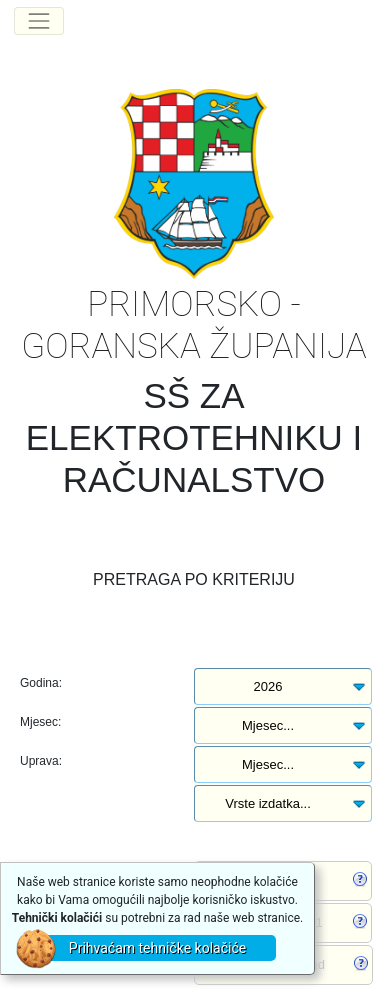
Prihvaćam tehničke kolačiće (157, 948)
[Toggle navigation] (39, 21)
